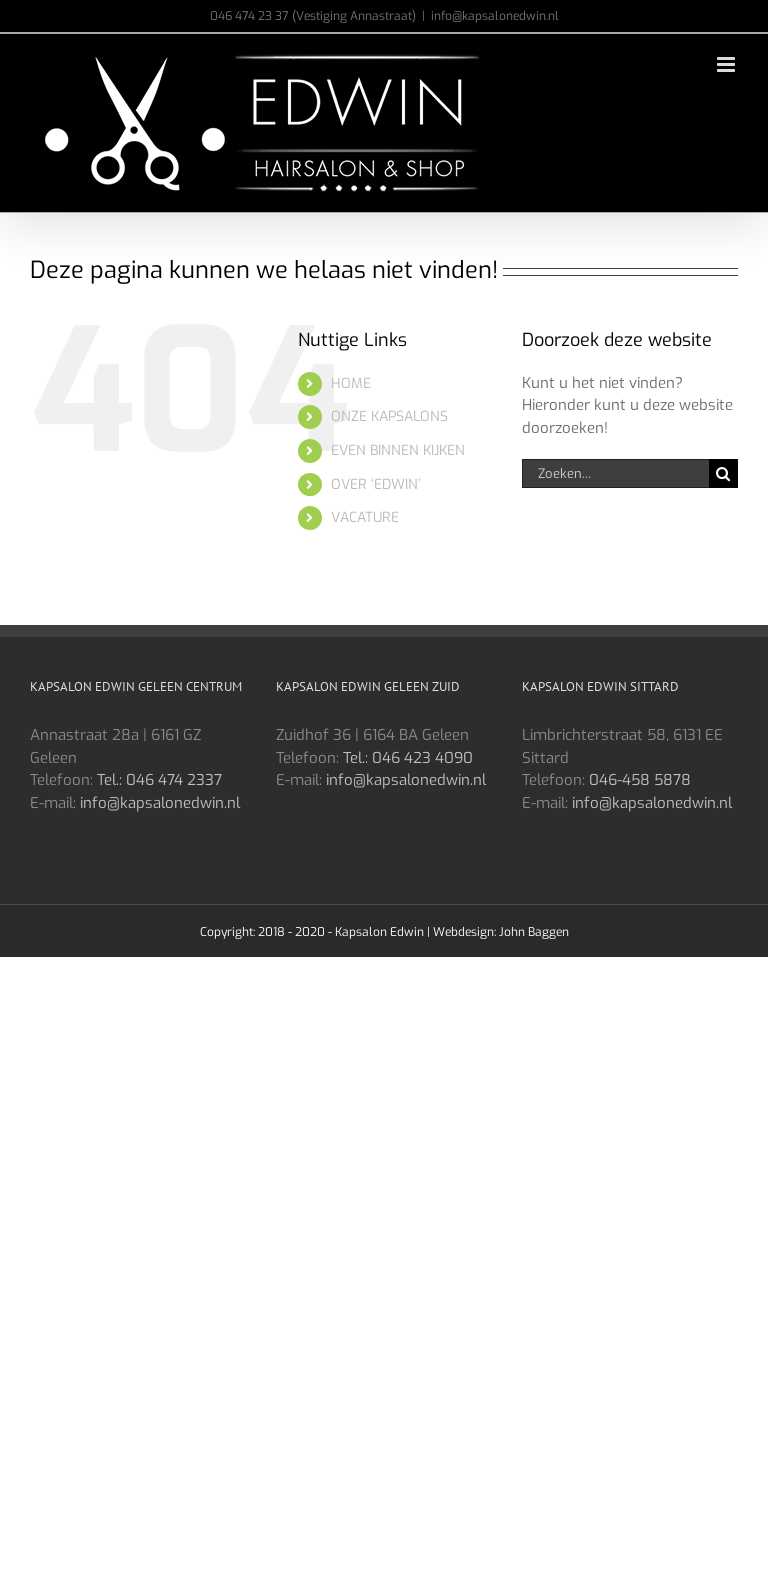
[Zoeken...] (615, 473)
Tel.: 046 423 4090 (408, 758)
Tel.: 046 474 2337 (159, 780)
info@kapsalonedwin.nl (495, 16)
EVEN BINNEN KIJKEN (398, 450)
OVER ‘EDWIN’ (376, 484)
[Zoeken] (723, 473)
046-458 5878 (640, 780)
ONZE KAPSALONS (389, 416)
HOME (351, 383)
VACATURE (365, 517)
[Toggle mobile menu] (727, 64)
